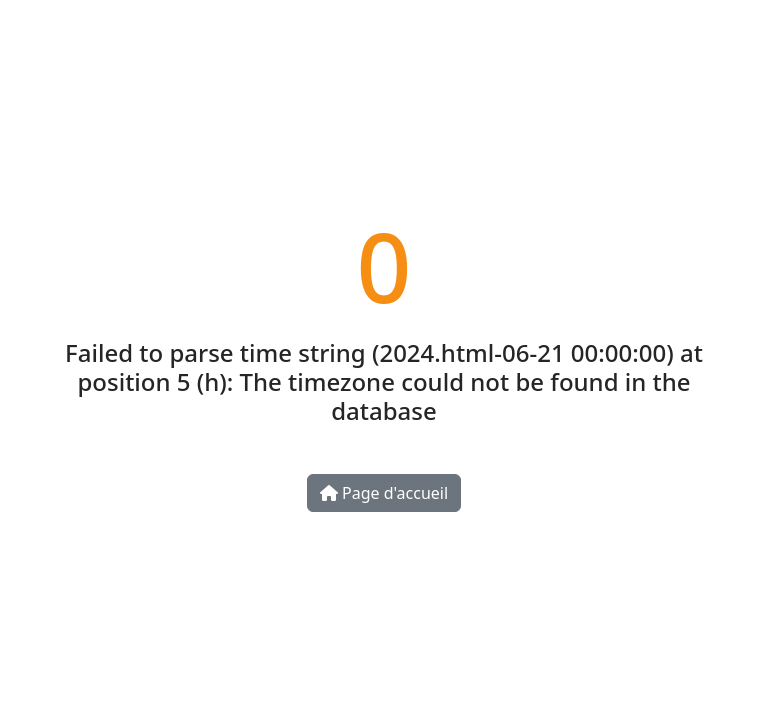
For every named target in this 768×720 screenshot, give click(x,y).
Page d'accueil (384, 493)
